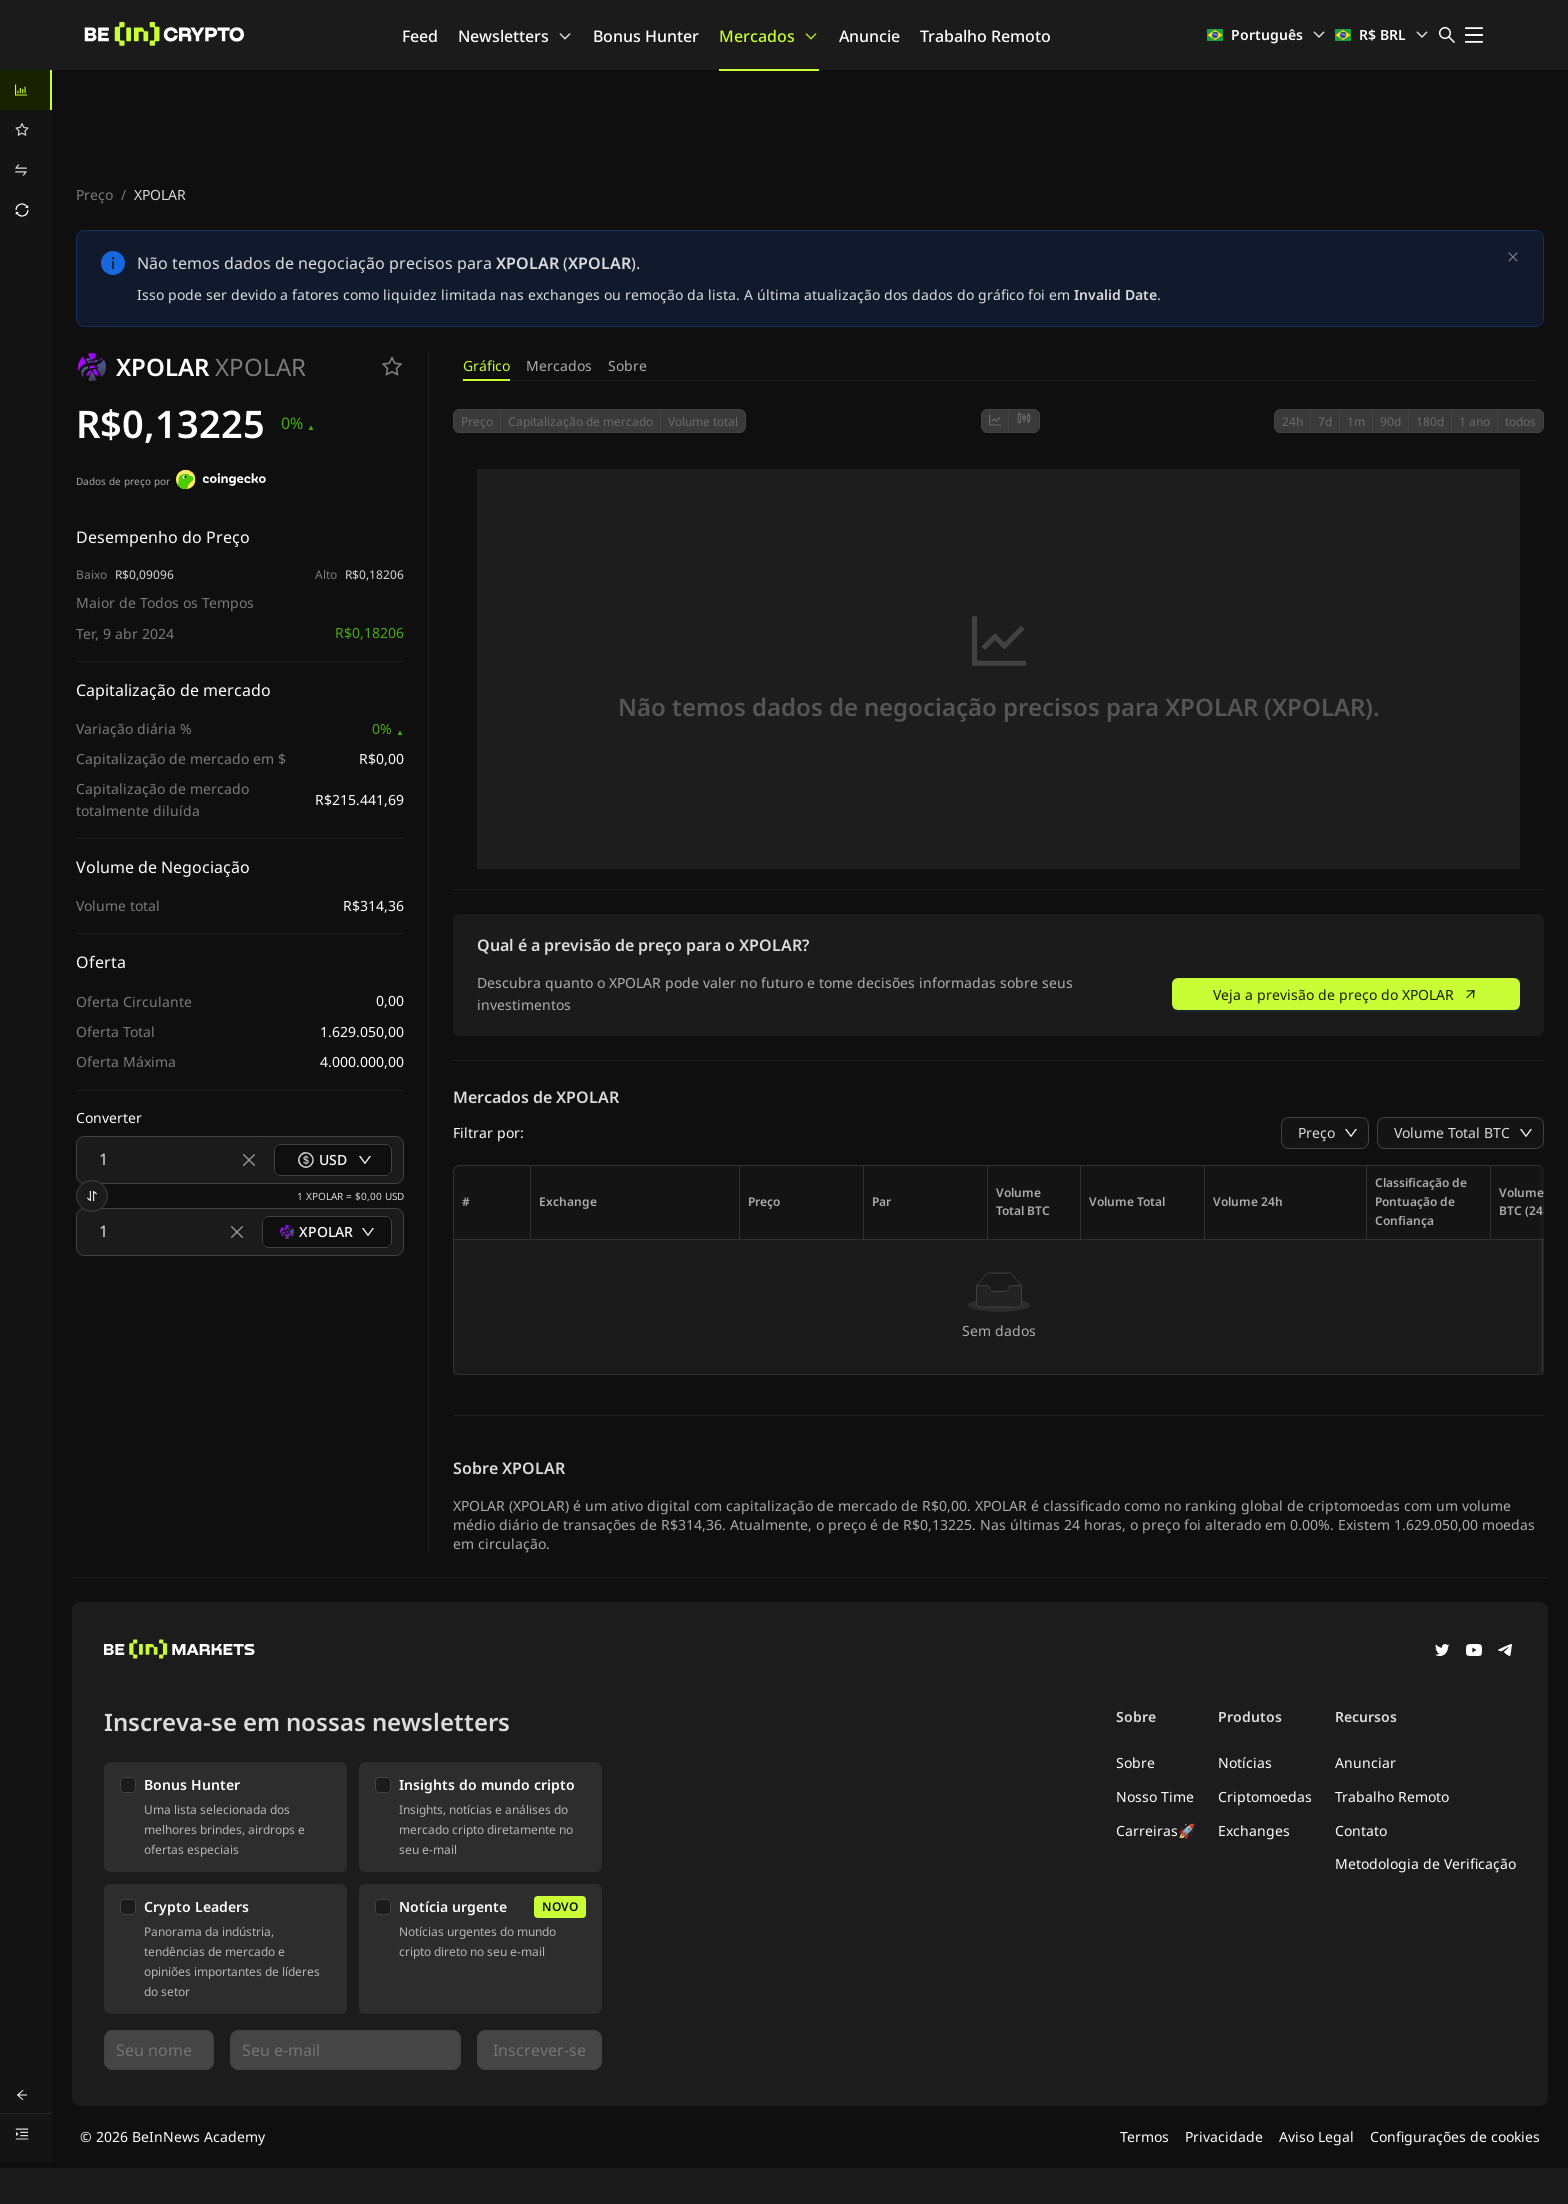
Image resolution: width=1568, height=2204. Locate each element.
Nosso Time (1155, 1796)
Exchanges (1254, 1830)
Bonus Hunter (646, 36)
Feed (420, 36)
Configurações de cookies (1455, 2136)
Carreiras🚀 (1155, 1830)
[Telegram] (1506, 1652)
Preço (94, 194)
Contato (1361, 1830)
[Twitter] (1442, 1652)
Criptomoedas (1265, 1796)
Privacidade (1224, 2136)
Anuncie (869, 36)
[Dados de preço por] (221, 482)
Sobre (627, 365)
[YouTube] (1474, 1652)
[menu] (26, 150)
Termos (1144, 2136)
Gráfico (486, 365)
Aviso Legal (1316, 2136)
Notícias (1245, 1762)
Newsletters (515, 36)
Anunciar (1365, 1762)
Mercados (769, 36)
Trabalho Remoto (985, 36)
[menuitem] (26, 90)
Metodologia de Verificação (1425, 1863)
